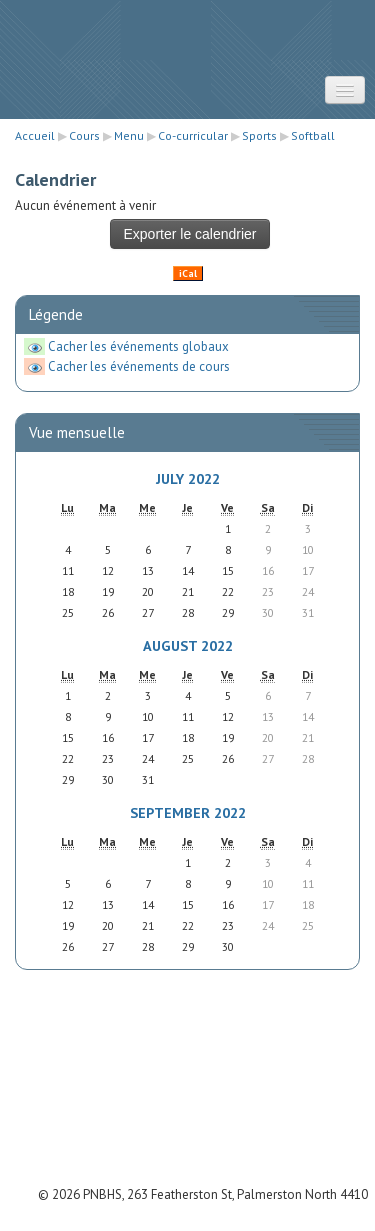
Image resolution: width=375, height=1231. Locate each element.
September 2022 (188, 812)
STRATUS (188, 40)
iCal (188, 273)
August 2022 (188, 645)
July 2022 (188, 478)
